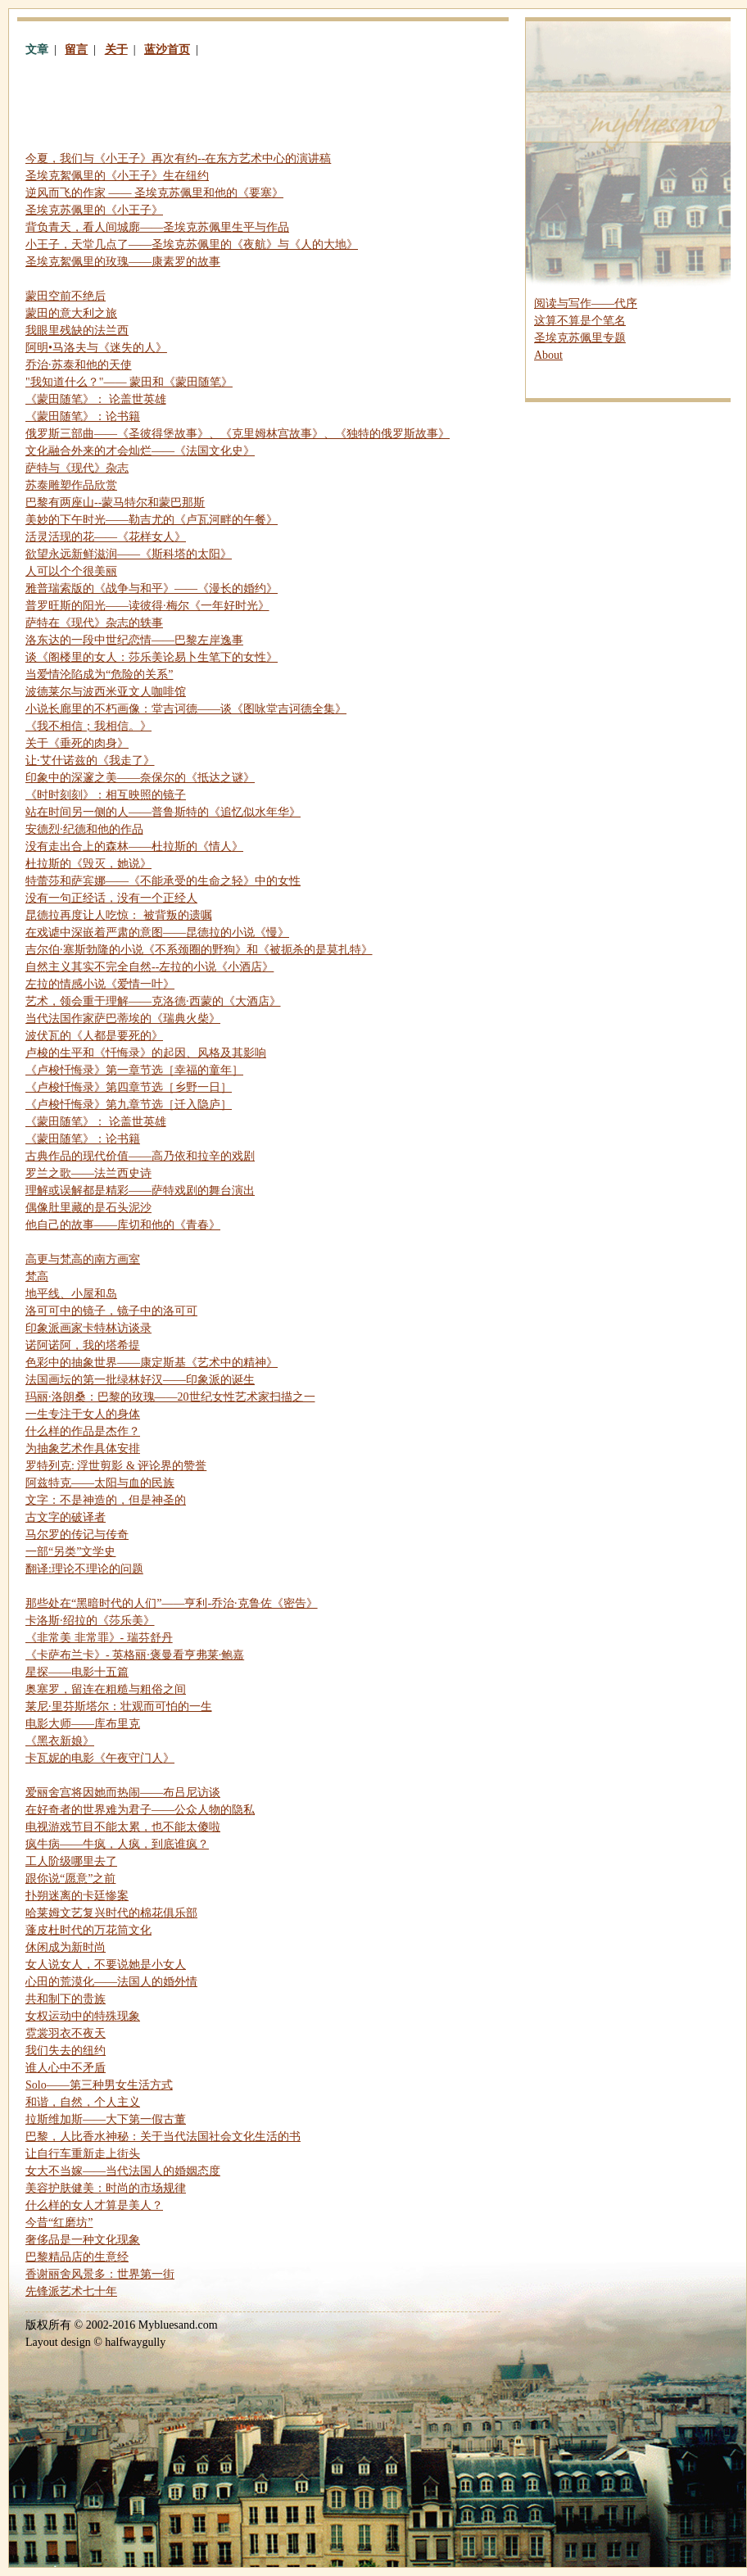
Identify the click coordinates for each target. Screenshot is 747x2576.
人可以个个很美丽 (71, 571)
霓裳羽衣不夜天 (65, 2033)
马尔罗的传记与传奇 (77, 1534)
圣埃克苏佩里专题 (580, 338)
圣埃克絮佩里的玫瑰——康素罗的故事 (122, 262)
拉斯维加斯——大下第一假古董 (105, 2119)
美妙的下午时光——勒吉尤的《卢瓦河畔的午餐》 (151, 520)
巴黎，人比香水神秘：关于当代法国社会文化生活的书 (163, 2136)
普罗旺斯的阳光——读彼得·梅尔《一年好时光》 (147, 606)
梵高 (36, 1276)
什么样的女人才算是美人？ (94, 2205)
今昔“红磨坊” (59, 2222)
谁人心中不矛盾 (65, 2068)
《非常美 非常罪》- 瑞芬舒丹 (99, 1638)
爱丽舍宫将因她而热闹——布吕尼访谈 (122, 1792)
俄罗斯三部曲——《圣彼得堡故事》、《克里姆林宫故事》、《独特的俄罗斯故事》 (237, 434)
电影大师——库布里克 (82, 1724)
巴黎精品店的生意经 (77, 2257)
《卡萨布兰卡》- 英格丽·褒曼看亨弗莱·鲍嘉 (134, 1655)
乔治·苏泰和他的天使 (78, 365)
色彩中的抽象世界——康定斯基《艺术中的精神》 (151, 1362)
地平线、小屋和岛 (71, 1294)
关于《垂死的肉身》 (77, 743)
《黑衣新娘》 (59, 1741)
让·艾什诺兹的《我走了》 (90, 760)
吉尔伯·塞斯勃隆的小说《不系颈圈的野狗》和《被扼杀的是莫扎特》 (199, 950)
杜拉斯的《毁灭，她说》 (88, 864)
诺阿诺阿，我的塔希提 (82, 1345)
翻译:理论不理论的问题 (84, 1569)
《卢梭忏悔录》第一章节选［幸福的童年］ (134, 1070)
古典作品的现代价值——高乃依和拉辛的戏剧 (140, 1156)
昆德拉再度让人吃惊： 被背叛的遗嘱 (118, 915)
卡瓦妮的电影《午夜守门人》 (99, 1758)
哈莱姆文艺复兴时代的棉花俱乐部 (111, 1913)
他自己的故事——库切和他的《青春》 (122, 1225)
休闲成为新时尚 (65, 1947)
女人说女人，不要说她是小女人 (105, 1964)
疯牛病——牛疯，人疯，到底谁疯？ (117, 1844)
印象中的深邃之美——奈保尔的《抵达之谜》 (140, 778)
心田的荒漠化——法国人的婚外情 (111, 1982)
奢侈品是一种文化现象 (82, 2240)
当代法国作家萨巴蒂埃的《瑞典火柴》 (122, 1018)
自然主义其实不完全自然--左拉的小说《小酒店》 (149, 967)
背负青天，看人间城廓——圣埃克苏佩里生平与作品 (157, 227)
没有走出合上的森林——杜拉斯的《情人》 (134, 846)
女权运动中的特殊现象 (82, 2016)
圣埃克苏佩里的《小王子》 (94, 210)
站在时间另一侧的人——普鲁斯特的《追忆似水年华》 (163, 812)
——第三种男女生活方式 (99, 2085)
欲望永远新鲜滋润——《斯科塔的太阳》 (128, 554)
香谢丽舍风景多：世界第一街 (99, 2274)
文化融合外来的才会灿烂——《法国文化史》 (140, 451)
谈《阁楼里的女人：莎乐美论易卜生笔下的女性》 (151, 657)
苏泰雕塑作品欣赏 (71, 485)
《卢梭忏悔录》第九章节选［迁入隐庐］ (128, 1104)
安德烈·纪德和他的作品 (84, 829)
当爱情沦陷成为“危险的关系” (99, 674)
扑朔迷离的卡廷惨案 (77, 1896)
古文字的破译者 (65, 1517)
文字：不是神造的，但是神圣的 (105, 1500)
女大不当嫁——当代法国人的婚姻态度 (122, 2171)
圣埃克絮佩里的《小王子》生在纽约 (117, 176)
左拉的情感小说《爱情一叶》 (99, 984)
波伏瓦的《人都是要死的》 (94, 1036)
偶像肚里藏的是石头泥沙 (88, 1208)
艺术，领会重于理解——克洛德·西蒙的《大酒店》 (153, 1001)
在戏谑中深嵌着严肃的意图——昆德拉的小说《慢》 (157, 932)
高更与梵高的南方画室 (82, 1259)
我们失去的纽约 (65, 2050)
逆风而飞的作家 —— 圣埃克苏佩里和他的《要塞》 (154, 193)
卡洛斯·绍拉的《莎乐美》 (90, 1620)
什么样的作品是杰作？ (82, 1431)
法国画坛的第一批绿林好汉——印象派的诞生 (140, 1380)
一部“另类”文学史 (70, 1552)
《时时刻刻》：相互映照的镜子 (105, 795)
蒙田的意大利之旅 (71, 313)
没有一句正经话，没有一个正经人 (111, 898)
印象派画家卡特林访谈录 (88, 1328)
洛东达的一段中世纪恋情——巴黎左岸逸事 (134, 640)
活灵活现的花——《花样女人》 (105, 537)
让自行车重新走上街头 (82, 2154)
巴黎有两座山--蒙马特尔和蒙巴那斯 (115, 502)
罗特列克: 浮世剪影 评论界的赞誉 (115, 1466)
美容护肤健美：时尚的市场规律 (105, 2188)
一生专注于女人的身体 (82, 1414)
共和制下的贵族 (65, 1999)
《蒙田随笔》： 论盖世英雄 (95, 399)
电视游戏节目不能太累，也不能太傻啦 (122, 1827)
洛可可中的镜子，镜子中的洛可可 (111, 1311)
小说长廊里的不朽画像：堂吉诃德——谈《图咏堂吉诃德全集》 (185, 709)
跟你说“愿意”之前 (70, 1878)
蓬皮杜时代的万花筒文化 (88, 1930)
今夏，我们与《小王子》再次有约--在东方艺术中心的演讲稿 (178, 158)
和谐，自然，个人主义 (82, 2102)
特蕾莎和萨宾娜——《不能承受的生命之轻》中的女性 (163, 881)
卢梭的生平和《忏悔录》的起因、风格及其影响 (145, 1053)
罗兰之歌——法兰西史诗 (88, 1173)
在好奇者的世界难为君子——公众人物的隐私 (140, 1810)
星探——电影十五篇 (77, 1672)
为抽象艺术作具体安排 (82, 1448)
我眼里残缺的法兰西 (77, 330)
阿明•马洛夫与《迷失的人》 (96, 348)
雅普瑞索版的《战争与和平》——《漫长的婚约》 (151, 588)
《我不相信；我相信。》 (88, 726)
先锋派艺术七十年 (71, 2291)
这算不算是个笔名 (580, 321)
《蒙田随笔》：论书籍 (82, 416)
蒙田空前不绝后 (65, 296)
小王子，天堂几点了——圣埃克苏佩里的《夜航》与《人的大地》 (191, 244)
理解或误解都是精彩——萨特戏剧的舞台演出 (140, 1190)
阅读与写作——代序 (585, 303)
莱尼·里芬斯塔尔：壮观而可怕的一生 (118, 1706)
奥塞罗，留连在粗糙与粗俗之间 (105, 1689)
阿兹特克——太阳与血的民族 (99, 1483)
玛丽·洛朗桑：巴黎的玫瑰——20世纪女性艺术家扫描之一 (170, 1397)
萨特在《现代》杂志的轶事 (94, 623)
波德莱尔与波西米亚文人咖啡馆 (105, 692)
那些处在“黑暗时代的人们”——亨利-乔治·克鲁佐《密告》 (171, 1603)
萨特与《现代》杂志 (77, 468)
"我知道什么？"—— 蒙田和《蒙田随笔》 (129, 382)
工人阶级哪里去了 (71, 1861)
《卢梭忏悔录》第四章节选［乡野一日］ (128, 1087)
